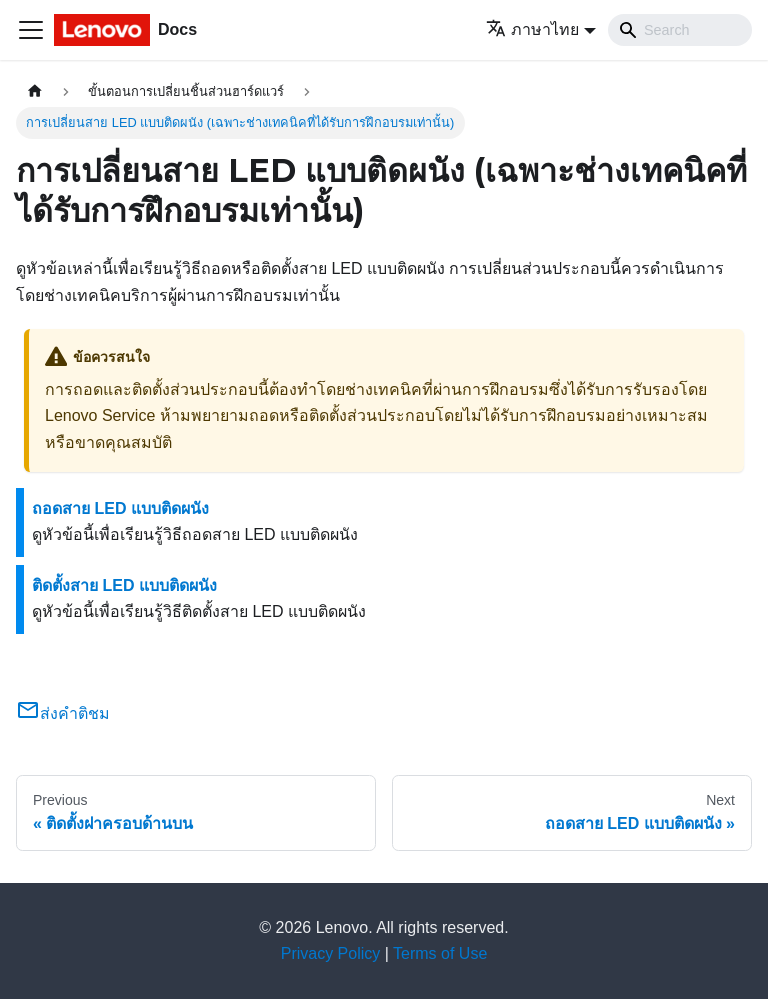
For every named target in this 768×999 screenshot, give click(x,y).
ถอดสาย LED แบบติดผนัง (120, 508)
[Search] (680, 30)
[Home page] (35, 91)
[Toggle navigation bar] (31, 30)
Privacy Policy (331, 953)
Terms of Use (440, 953)
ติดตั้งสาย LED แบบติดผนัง (124, 585)
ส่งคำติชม (63, 713)
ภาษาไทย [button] (532, 29)
